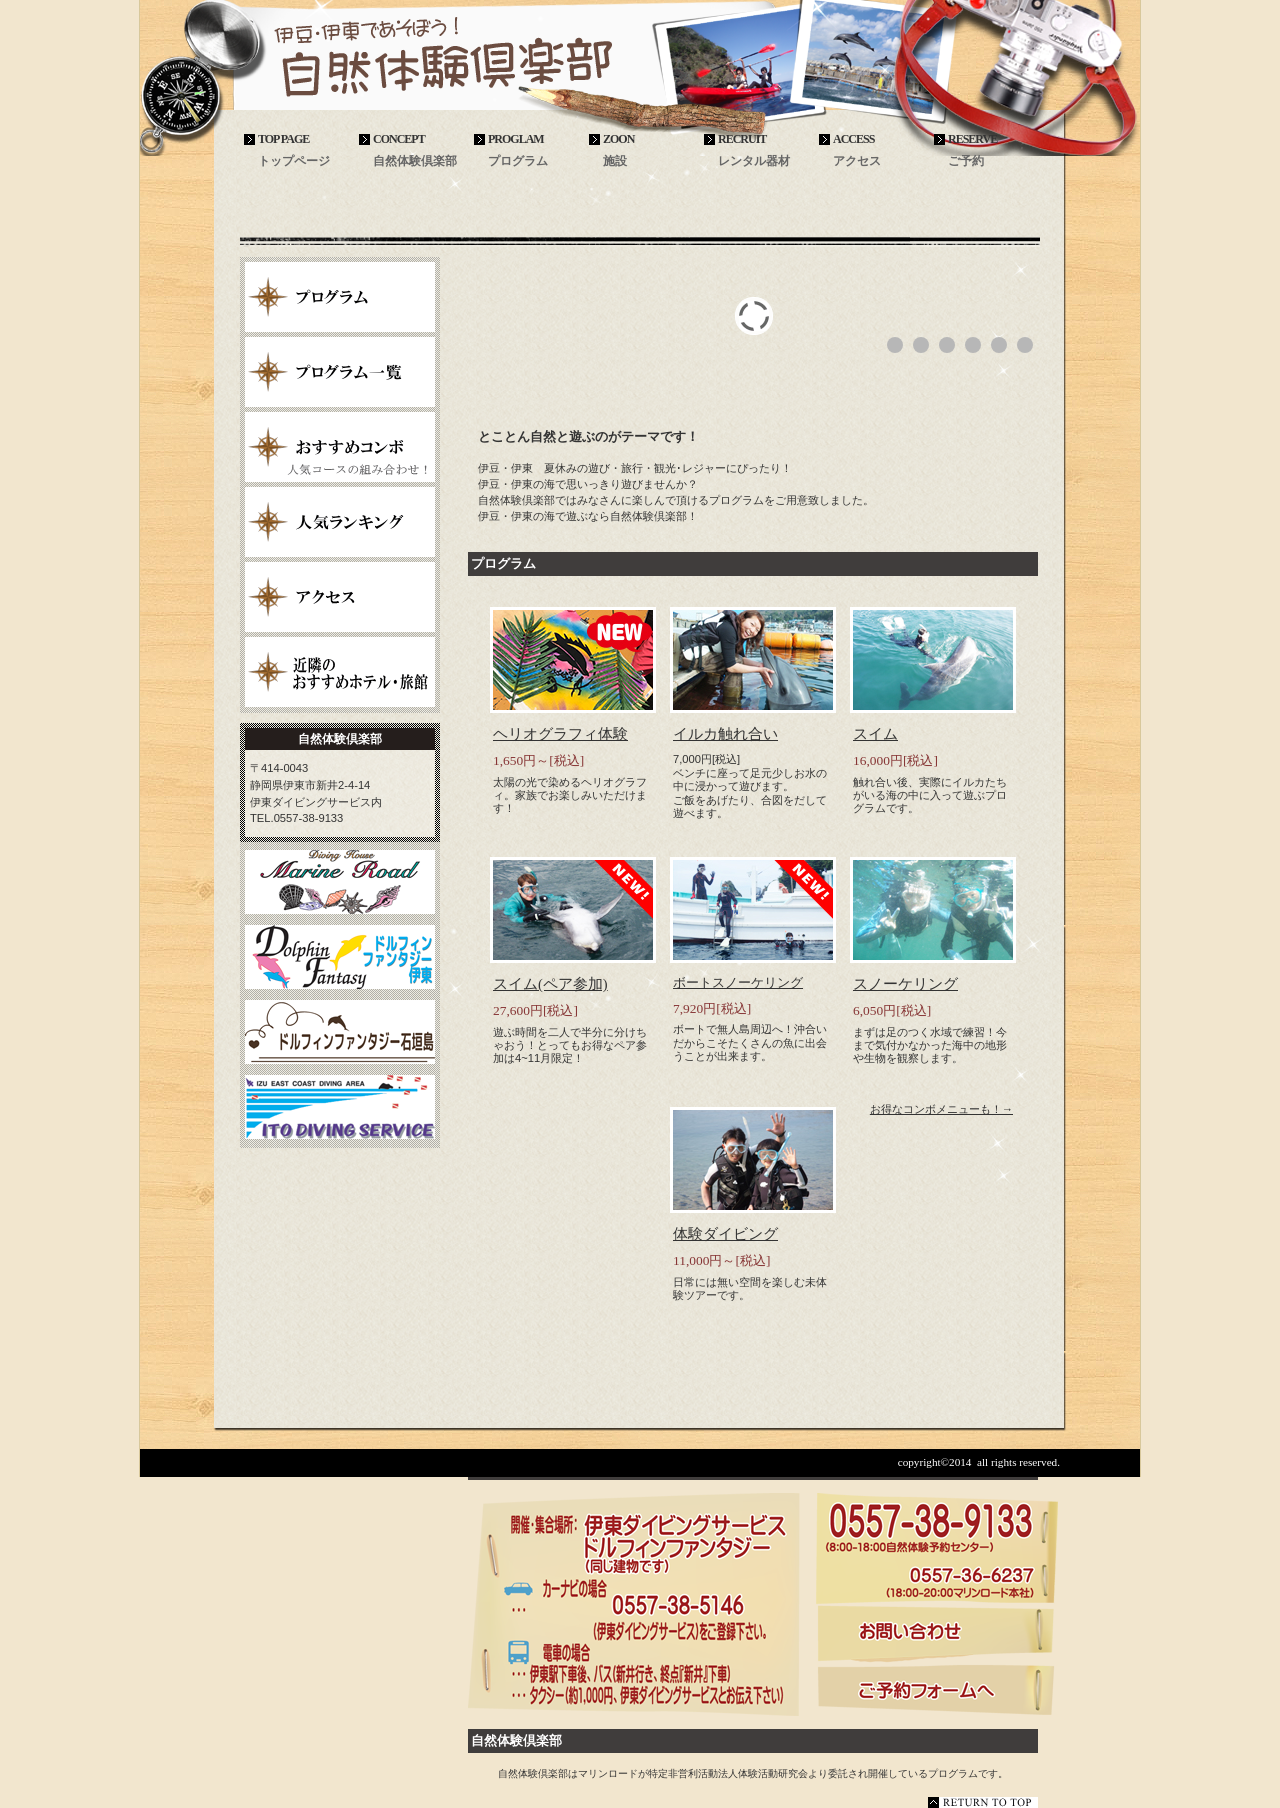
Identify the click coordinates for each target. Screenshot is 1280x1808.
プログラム (340, 297)
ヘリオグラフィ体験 (560, 734)
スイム (875, 734)
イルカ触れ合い (725, 734)
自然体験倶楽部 (380, 61)
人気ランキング (340, 522)
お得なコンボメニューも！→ (941, 1109)
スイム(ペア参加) (550, 984)
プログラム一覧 (340, 372)
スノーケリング (905, 984)
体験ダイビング (725, 1234)
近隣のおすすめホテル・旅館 (340, 672)
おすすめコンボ (340, 447)
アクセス (340, 597)
